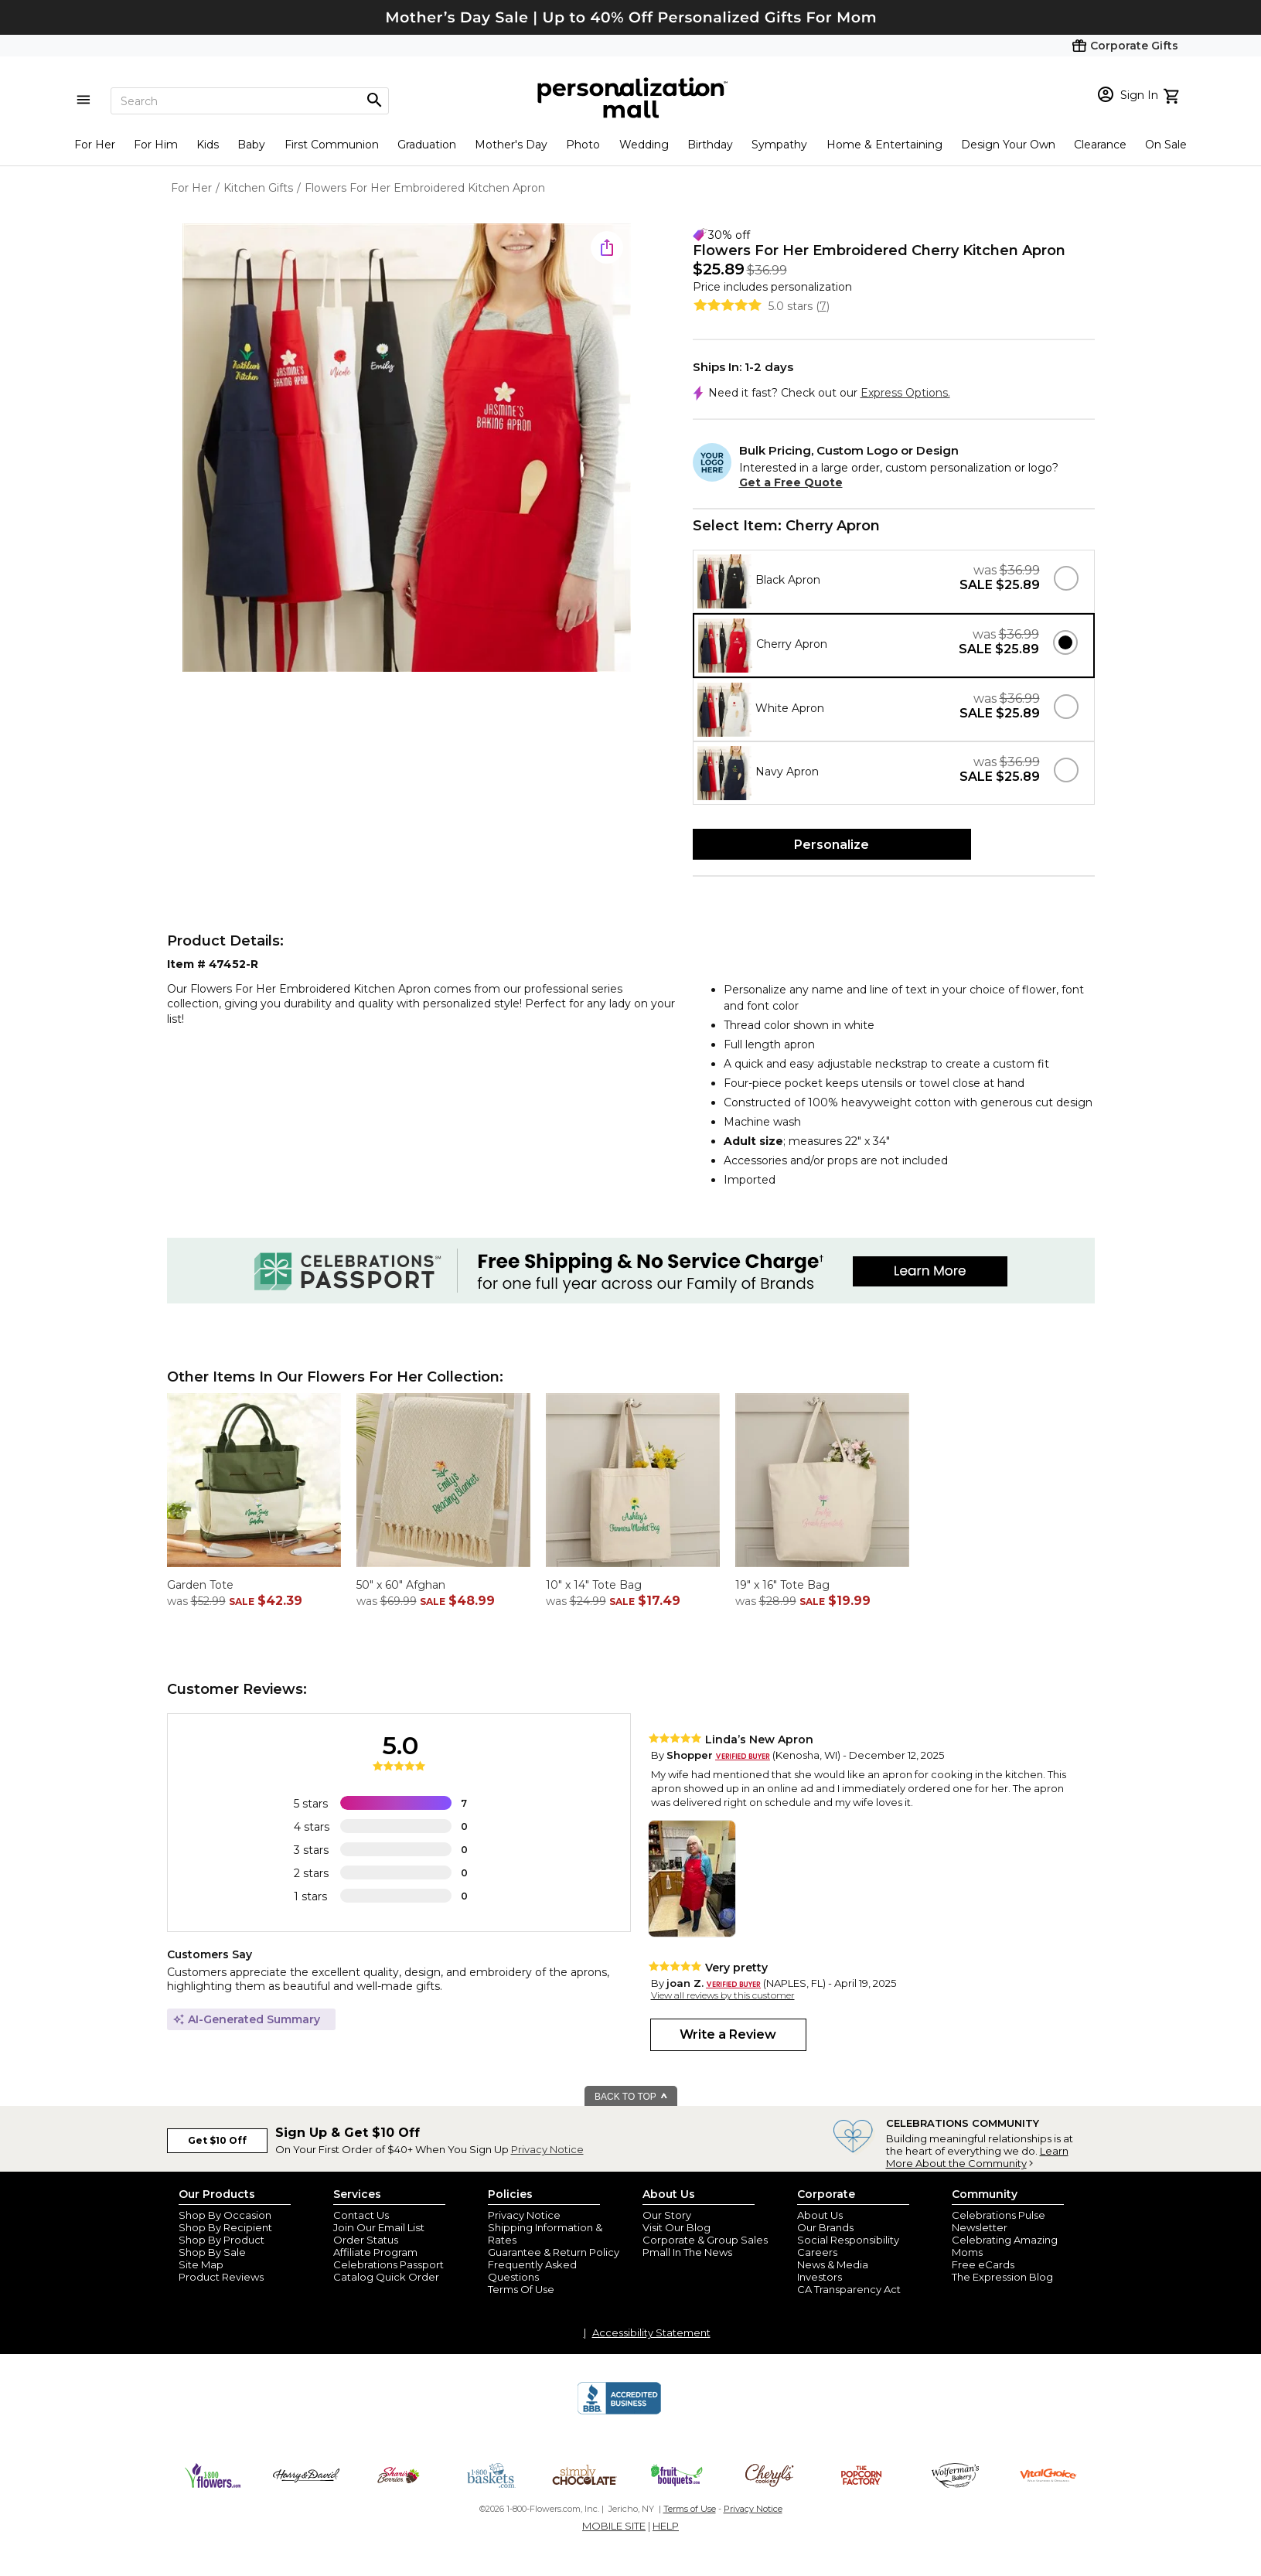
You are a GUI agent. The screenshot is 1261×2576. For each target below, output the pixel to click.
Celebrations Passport (388, 2264)
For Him (156, 145)
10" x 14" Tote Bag (594, 1585)
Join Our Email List (378, 2227)
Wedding (644, 145)
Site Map (201, 2264)
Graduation (426, 145)
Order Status (365, 2240)
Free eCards (983, 2264)
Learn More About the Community (977, 2157)
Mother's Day (511, 145)
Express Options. (905, 393)
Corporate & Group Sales (705, 2240)
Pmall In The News (687, 2252)
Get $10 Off (217, 2140)
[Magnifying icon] (374, 100)
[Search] (250, 100)
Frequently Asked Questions (532, 2270)
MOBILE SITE (614, 2526)
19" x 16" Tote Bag (782, 1585)
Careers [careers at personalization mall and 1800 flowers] (817, 2252)
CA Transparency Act (849, 2289)
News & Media (832, 2264)
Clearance (1100, 145)
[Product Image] (406, 448)
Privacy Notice (547, 2149)
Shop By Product (221, 2240)
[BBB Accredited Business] (619, 2412)
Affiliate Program (375, 2252)
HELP (666, 2526)
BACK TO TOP (631, 2096)
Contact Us (361, 2215)
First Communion (332, 145)
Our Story (666, 2215)
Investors (819, 2277)
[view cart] (1173, 94)
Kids (207, 145)
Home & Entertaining (884, 145)
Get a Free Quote (791, 482)
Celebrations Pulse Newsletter (998, 2221)
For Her (94, 145)
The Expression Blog (1002, 2277)
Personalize (831, 844)
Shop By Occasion (225, 2215)
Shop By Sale (212, 2252)
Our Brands (825, 2227)
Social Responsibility (848, 2240)
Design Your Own (1008, 145)
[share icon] (607, 247)
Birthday (710, 145)
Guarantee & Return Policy (553, 2252)
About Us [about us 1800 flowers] (820, 2215)
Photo (583, 145)
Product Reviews (221, 2277)
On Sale (1166, 145)
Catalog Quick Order (386, 2277)
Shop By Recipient (225, 2227)
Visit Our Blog (676, 2227)
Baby (251, 145)
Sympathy (779, 145)
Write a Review (728, 2034)
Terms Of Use (521, 2289)
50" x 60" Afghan (400, 1585)
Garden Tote (200, 1585)
